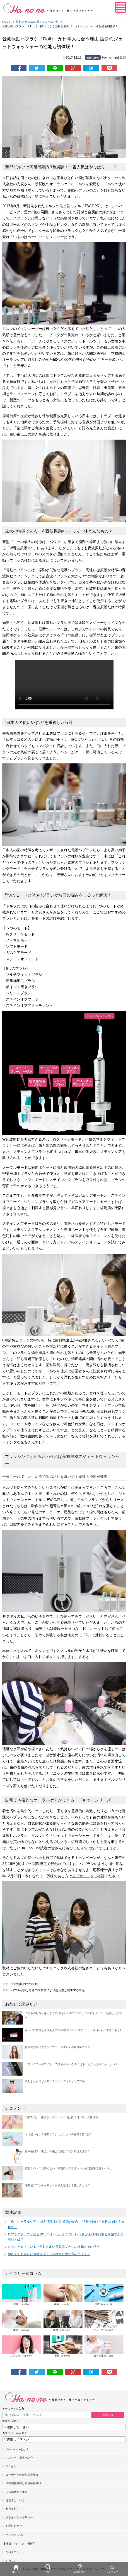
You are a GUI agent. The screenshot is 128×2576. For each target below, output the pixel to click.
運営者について (15, 2500)
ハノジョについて (16, 2534)
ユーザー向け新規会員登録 (22, 2474)
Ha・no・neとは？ (17, 2449)
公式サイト (81, 1876)
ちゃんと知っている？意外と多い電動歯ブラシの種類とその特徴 (54, 2247)
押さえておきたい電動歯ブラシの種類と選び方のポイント (49, 2254)
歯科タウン (12, 2552)
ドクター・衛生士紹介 (19, 2457)
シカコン (11, 2560)
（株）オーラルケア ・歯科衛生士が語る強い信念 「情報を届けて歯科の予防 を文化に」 (66, 2224)
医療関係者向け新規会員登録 (23, 2483)
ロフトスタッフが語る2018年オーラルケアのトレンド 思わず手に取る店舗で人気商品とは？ (65, 2236)
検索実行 (107, 2414)
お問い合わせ (14, 2525)
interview (93, 57)
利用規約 (11, 2508)
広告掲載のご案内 (16, 2492)
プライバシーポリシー (19, 2517)
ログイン (11, 2466)
